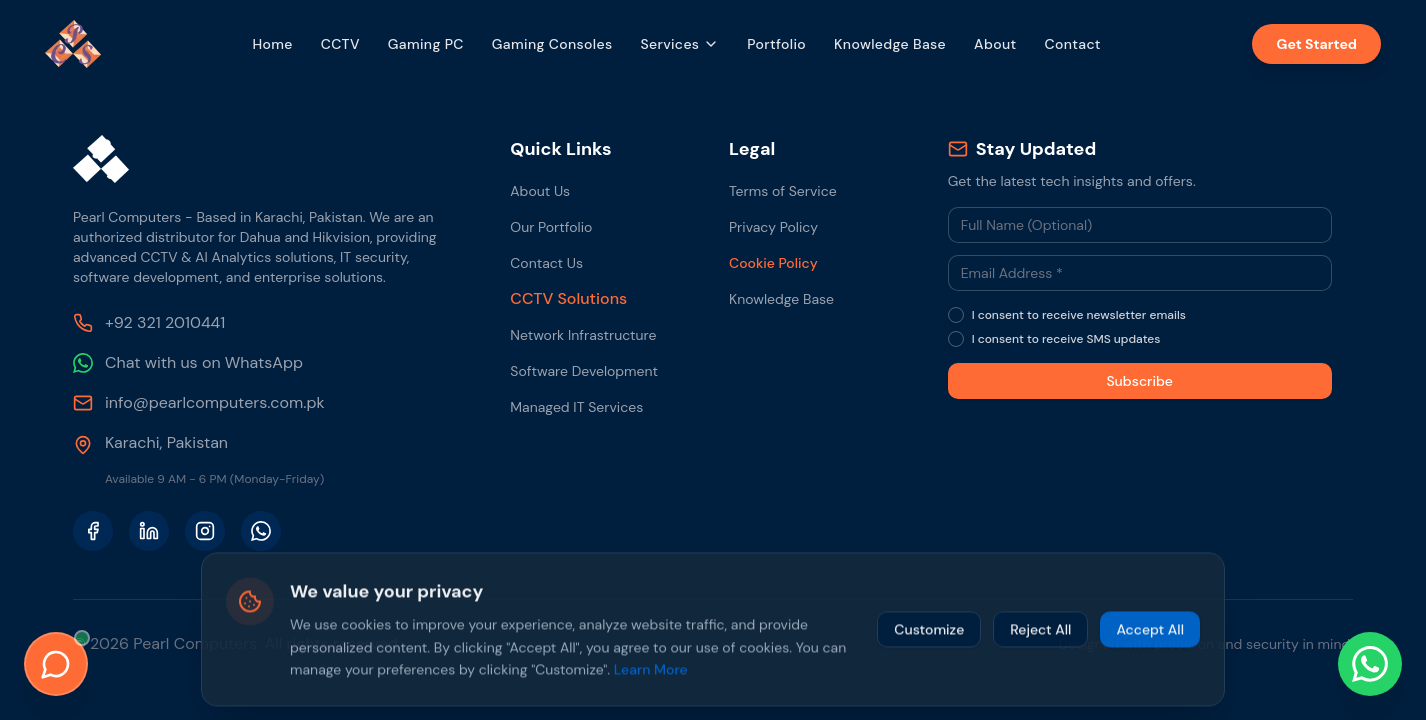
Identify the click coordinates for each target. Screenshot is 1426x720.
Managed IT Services (576, 407)
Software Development (584, 371)
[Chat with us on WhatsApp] (1370, 664)
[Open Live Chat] (56, 664)
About (995, 44)
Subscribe (1139, 381)
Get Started (1316, 44)
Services (679, 44)
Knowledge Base (890, 44)
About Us (540, 191)
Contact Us (546, 263)
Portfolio (776, 44)
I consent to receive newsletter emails (1079, 315)
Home (272, 44)
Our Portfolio (551, 227)
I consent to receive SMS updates (1066, 339)
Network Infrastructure (583, 335)
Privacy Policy (773, 227)
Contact (1072, 44)
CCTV (340, 44)
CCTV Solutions (568, 298)
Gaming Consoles (552, 44)
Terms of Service (783, 191)
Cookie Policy (773, 263)
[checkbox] (956, 315)
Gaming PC (426, 44)
